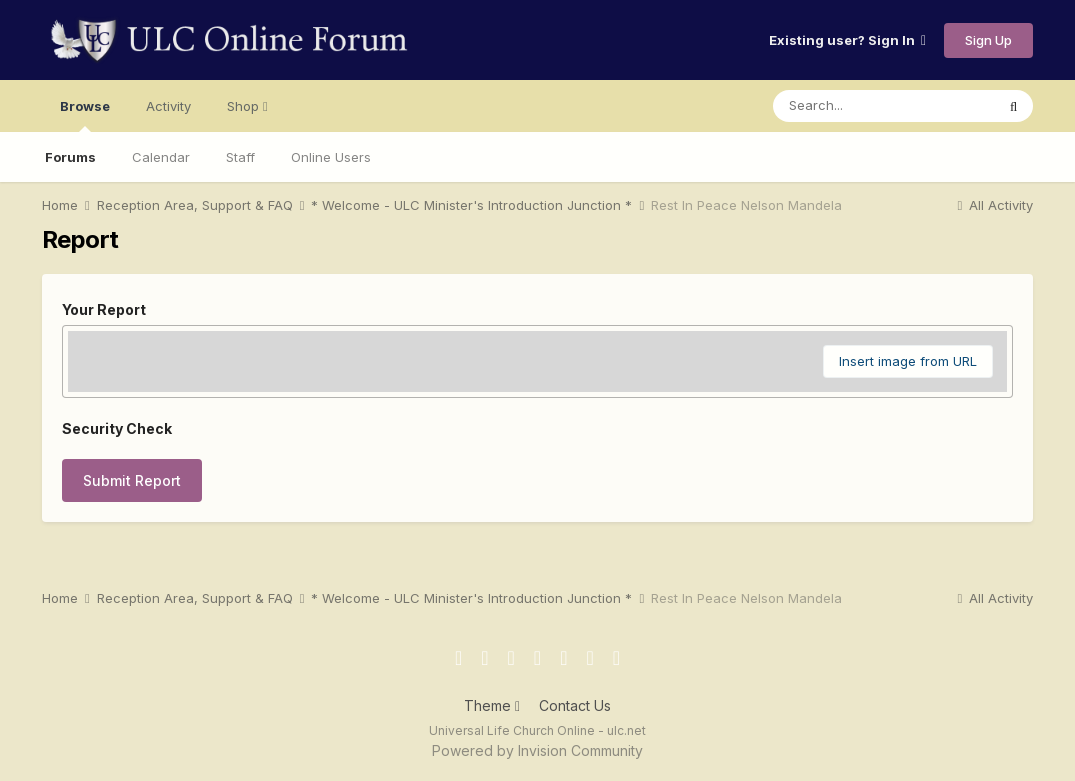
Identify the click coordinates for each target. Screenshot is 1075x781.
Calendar (161, 157)
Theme (492, 705)
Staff (240, 157)
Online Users (331, 157)
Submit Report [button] (132, 480)
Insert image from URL (908, 361)
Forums (70, 157)
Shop (247, 106)
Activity (168, 106)
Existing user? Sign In (847, 40)
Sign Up (988, 40)
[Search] (883, 106)
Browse (85, 115)
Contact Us (575, 705)
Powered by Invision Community (537, 750)
